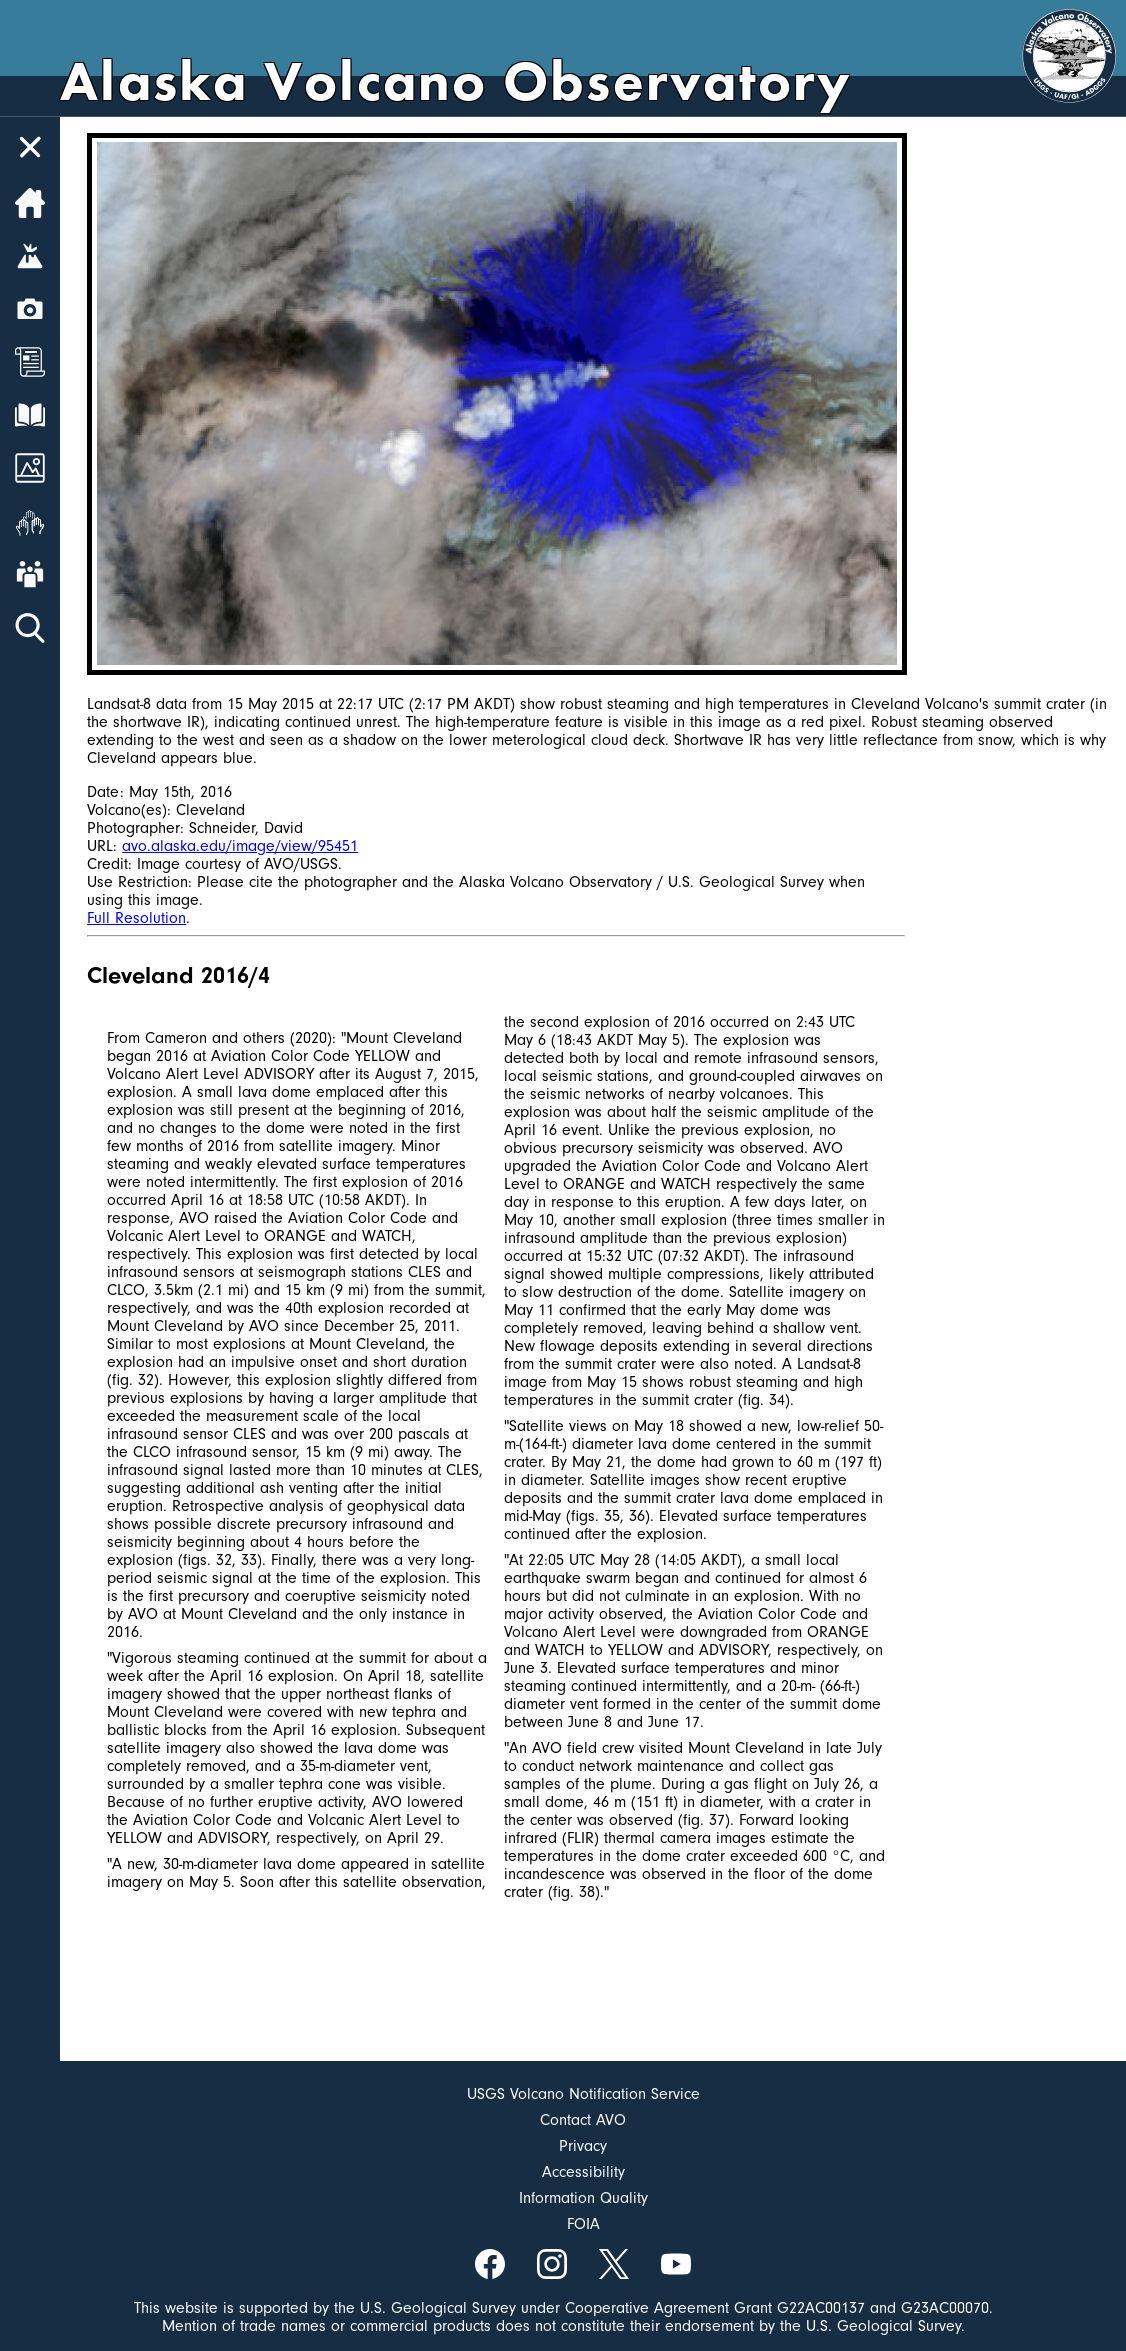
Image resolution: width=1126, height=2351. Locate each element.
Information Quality (583, 2198)
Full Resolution (136, 918)
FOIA (583, 2224)
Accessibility (583, 2172)
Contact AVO (583, 2120)
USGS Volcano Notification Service (583, 2094)
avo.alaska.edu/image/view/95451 (240, 846)
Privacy (583, 2146)
